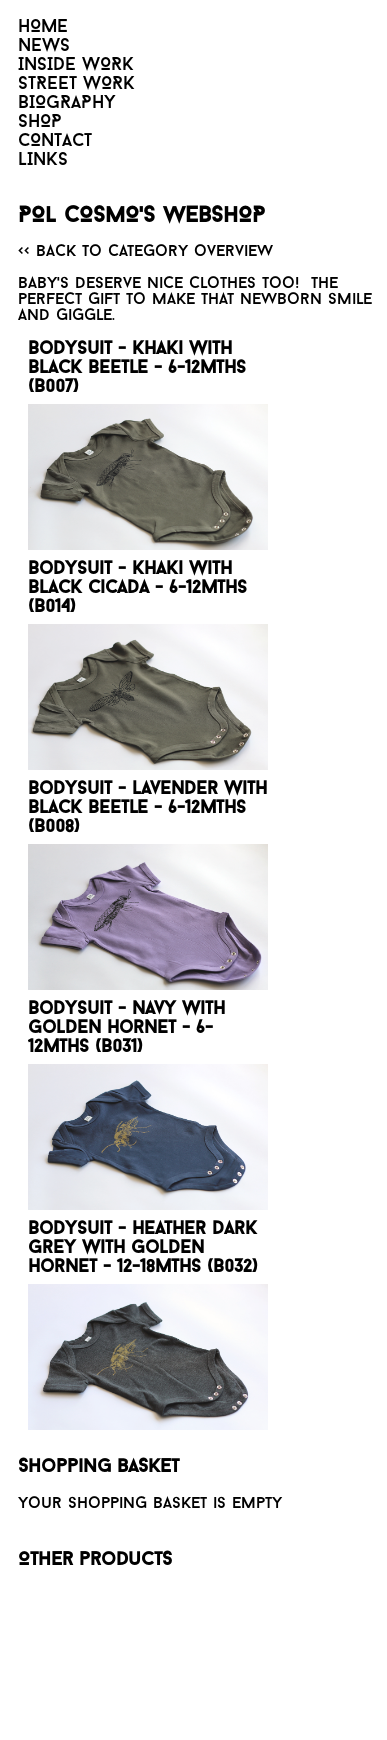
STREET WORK (76, 84)
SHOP (40, 122)
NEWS (44, 46)
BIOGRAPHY (67, 103)
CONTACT (55, 141)
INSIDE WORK (76, 65)
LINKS (43, 160)
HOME (43, 27)
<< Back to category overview (145, 252)
